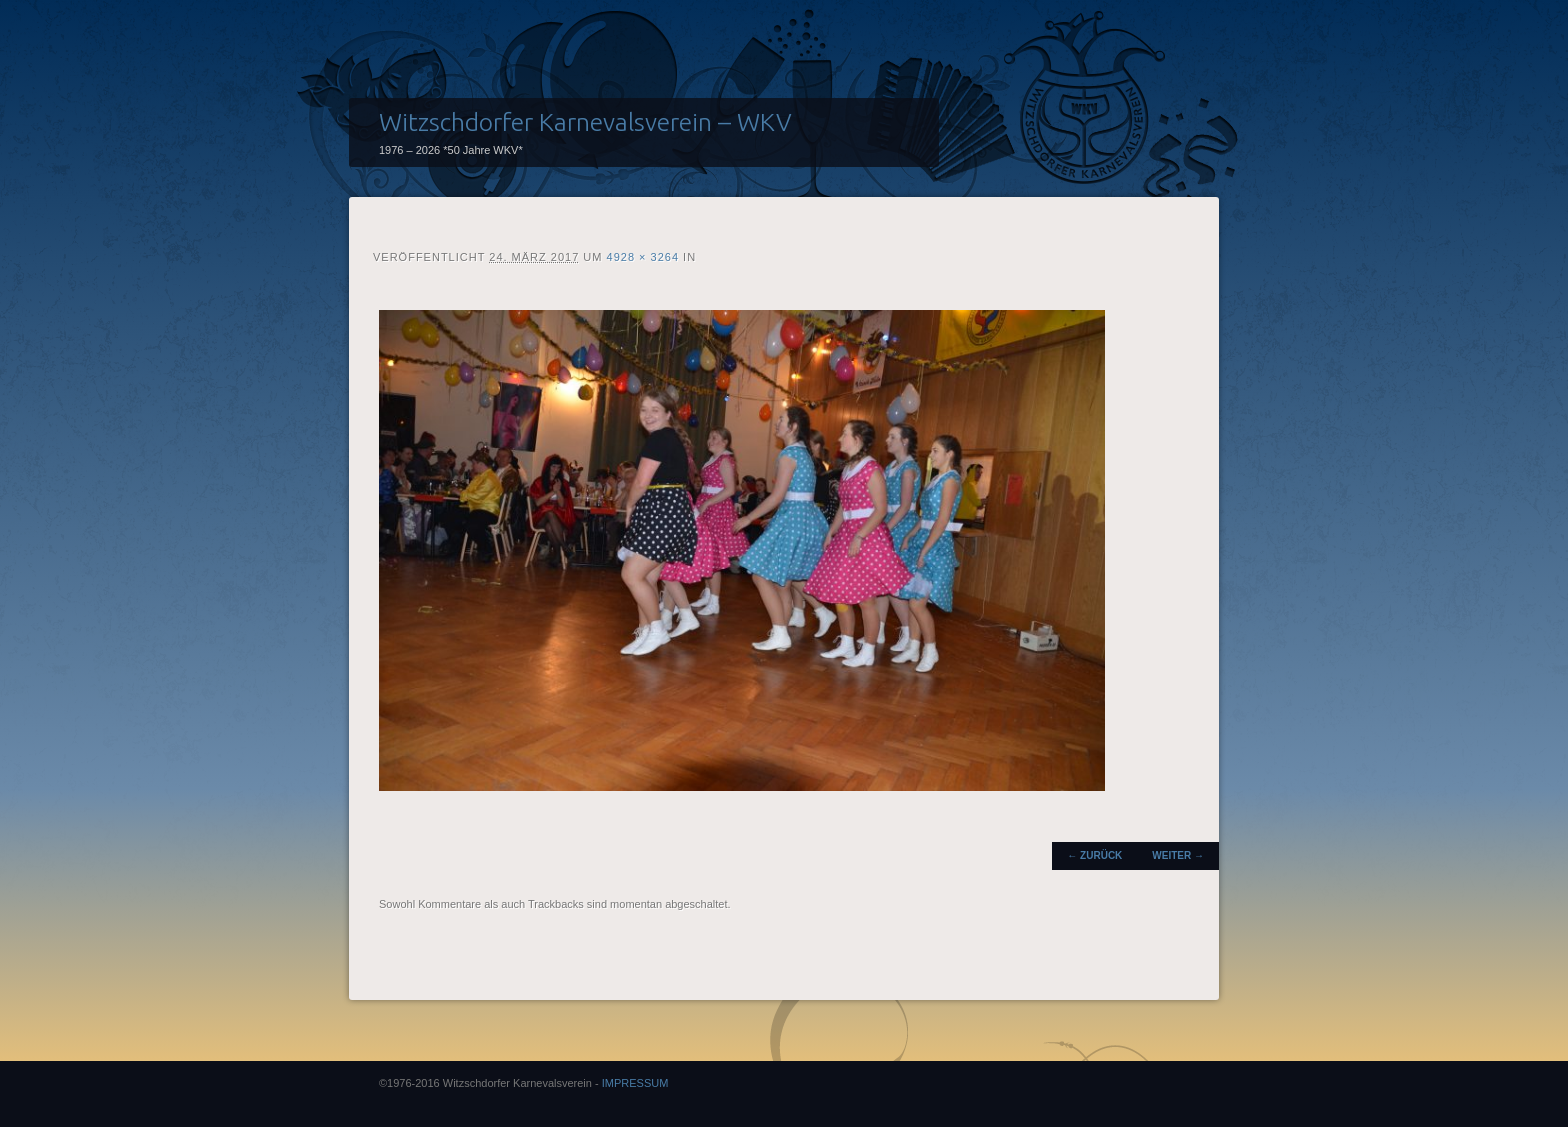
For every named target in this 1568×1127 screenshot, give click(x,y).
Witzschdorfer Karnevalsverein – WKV (585, 122)
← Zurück (1094, 855)
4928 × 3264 (643, 257)
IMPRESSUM (635, 1083)
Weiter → (1178, 855)
